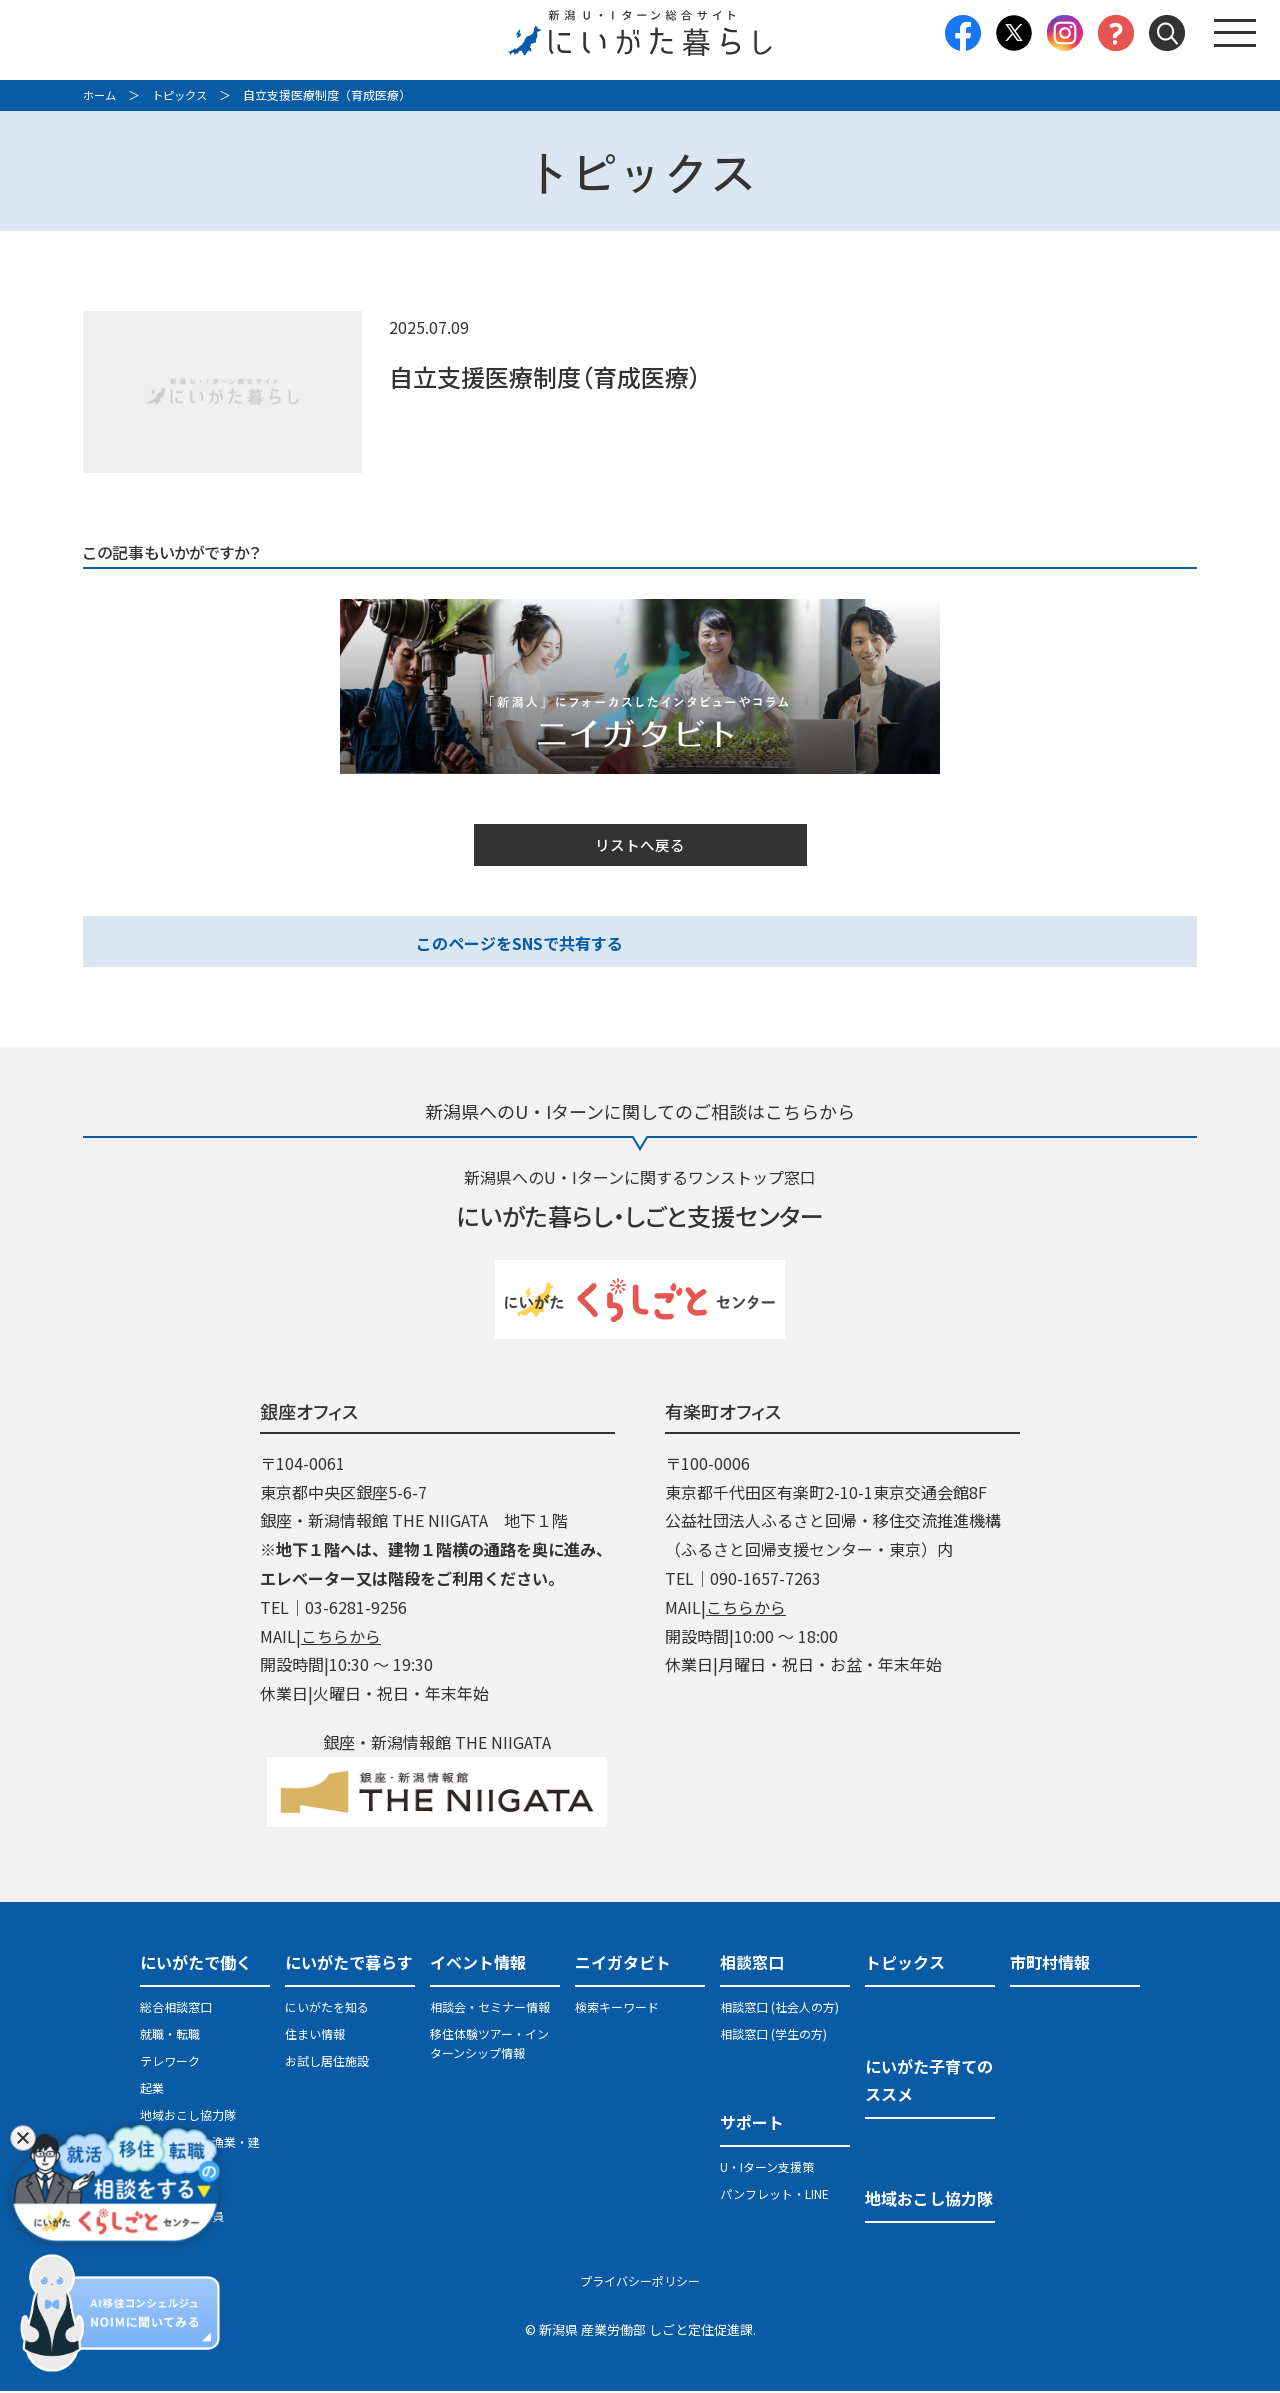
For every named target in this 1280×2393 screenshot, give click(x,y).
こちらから (341, 1638)
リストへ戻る (640, 845)
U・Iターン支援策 (767, 2168)
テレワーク (170, 2062)
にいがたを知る (327, 2008)
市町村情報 (1050, 1964)
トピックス (185, 94)
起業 (152, 2089)
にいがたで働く (196, 1964)
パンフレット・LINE (774, 2195)
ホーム (101, 94)
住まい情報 (315, 2035)
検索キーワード (617, 2008)
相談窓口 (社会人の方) (779, 2008)
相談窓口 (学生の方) (773, 2035)
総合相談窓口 (176, 2008)
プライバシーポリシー (640, 2282)
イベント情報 (478, 1964)
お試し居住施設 (327, 2062)
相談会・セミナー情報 (490, 2008)
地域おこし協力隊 (188, 2116)
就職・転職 (170, 2035)
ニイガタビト (623, 1964)
